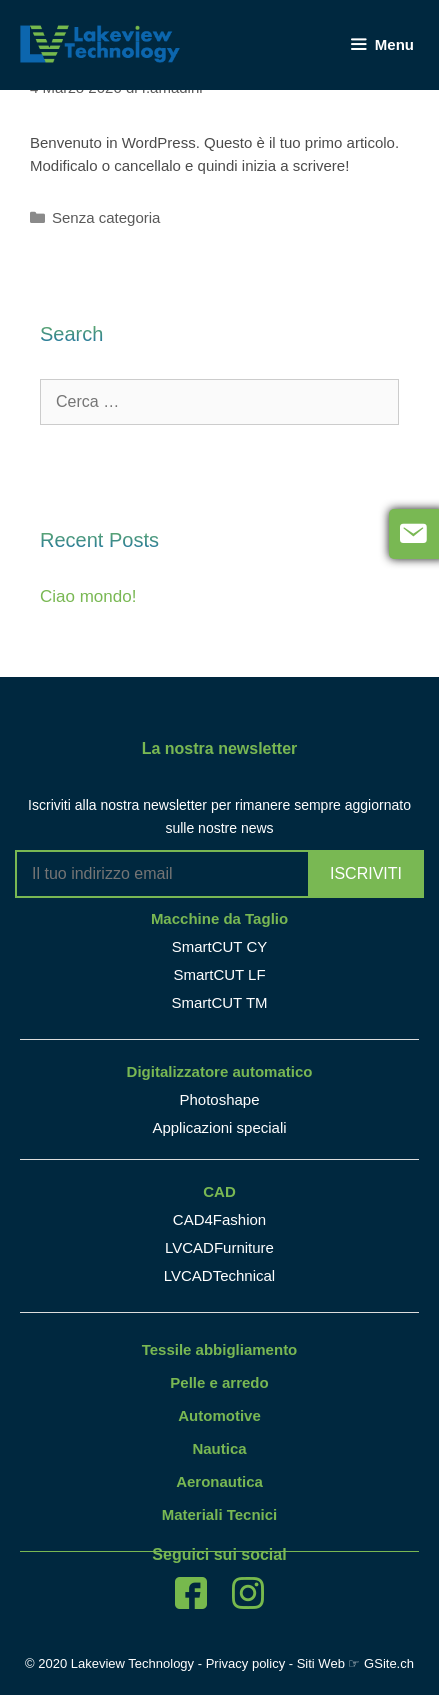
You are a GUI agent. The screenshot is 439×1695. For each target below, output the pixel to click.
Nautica (219, 1448)
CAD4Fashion (219, 1219)
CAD (219, 1191)
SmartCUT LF (219, 974)
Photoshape (219, 1099)
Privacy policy (245, 1663)
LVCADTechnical (219, 1275)
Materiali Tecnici (220, 1514)
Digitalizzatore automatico (220, 1071)
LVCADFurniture (219, 1247)
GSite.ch (389, 1663)
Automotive (219, 1415)
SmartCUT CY (220, 946)
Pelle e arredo (219, 1382)
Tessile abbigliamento (220, 1349)
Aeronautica (219, 1481)
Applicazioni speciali (219, 1127)
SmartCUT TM (219, 1002)
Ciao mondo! (88, 596)
